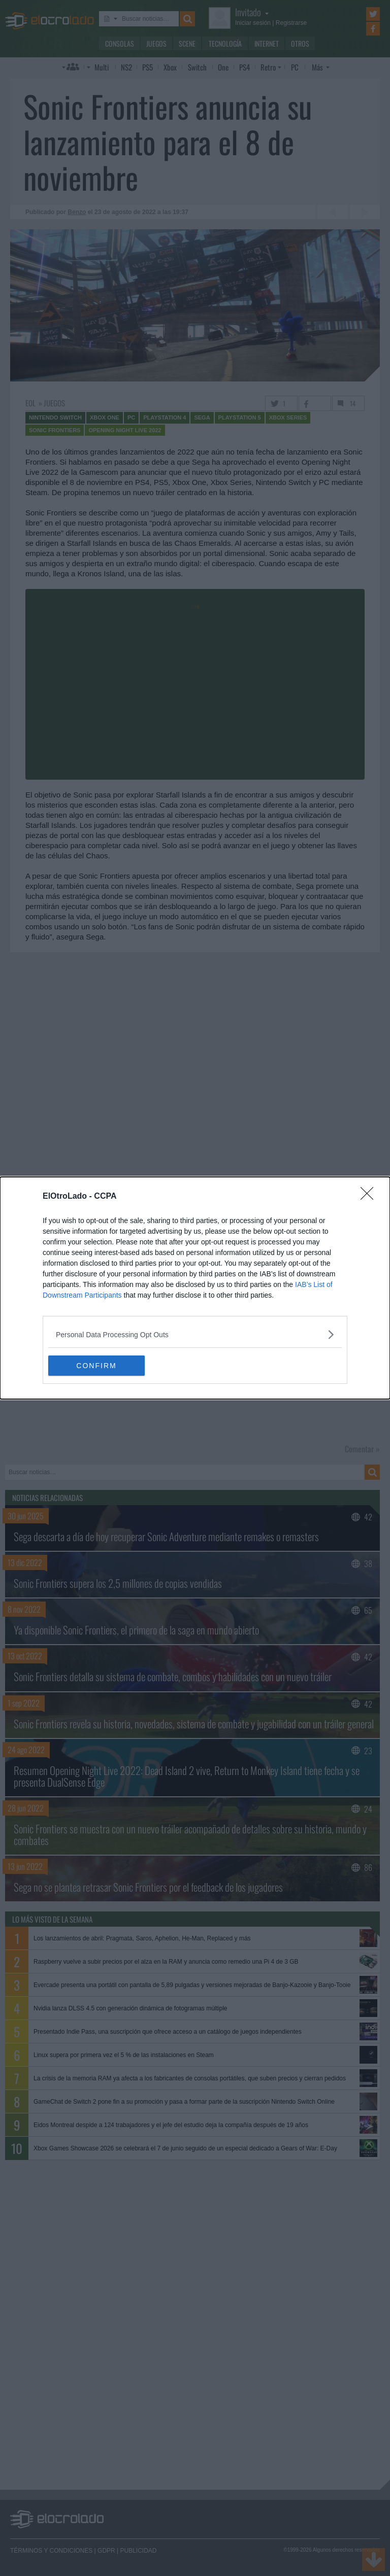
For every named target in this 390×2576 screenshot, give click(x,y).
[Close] (370, 1196)
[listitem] (195, 1334)
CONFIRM (96, 1366)
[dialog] (195, 1288)
